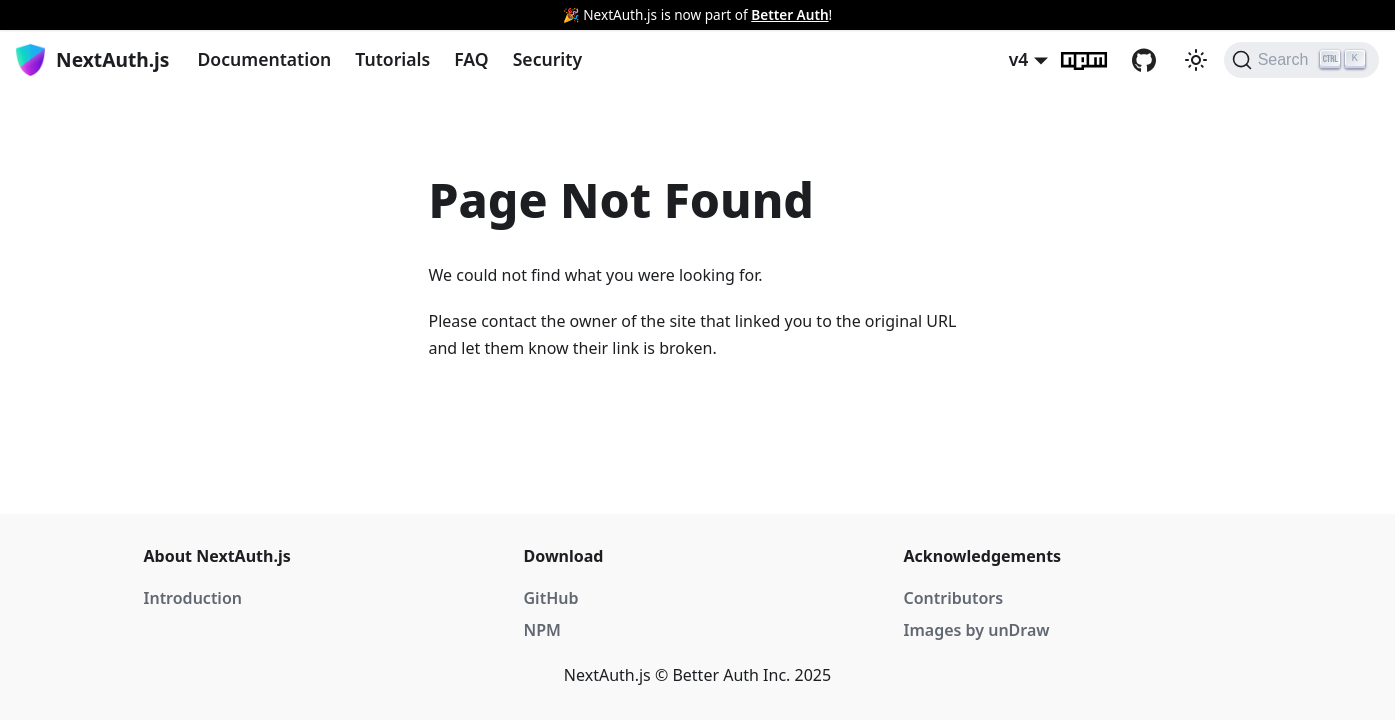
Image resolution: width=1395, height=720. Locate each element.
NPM (542, 630)
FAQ (471, 59)
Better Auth (789, 14)
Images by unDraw (977, 630)
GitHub (1156, 60)
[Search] (1301, 60)
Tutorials (392, 59)
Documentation (264, 59)
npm (1096, 60)
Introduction (193, 598)
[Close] (1370, 15)
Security (547, 59)
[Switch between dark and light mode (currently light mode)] (1196, 60)
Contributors (954, 598)
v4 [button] (1019, 59)
